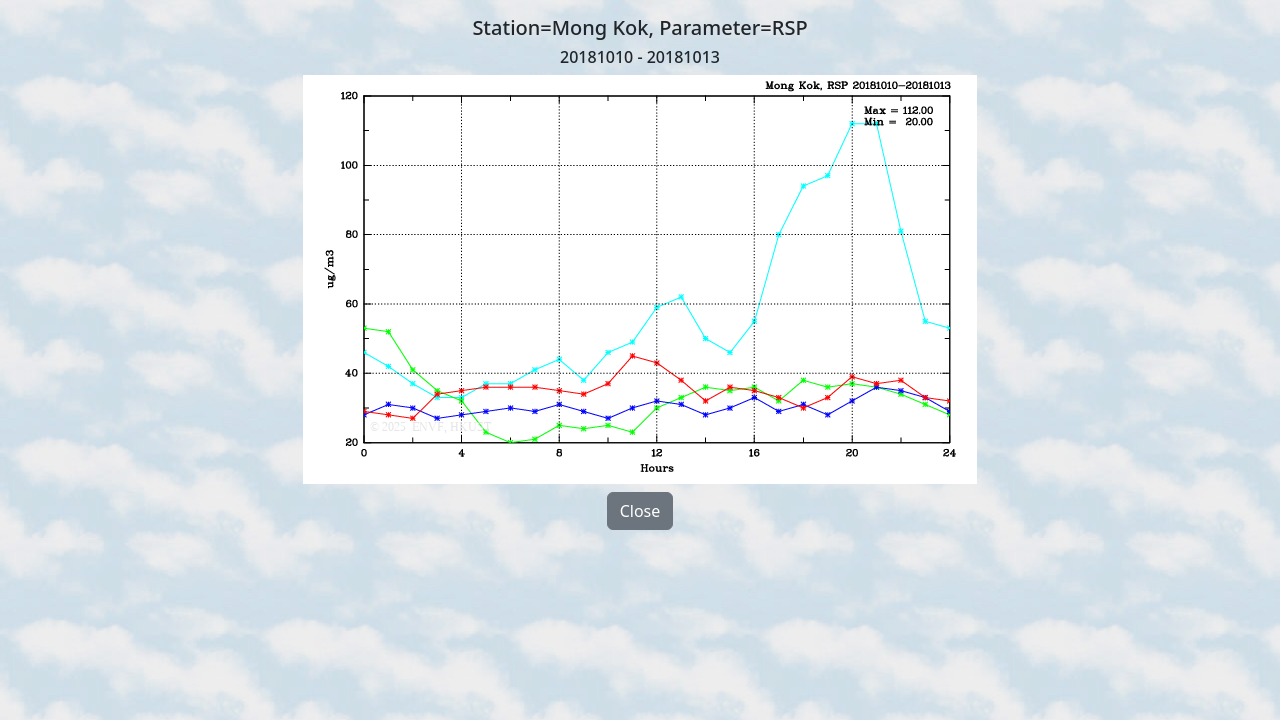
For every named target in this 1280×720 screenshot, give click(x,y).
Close (640, 511)
